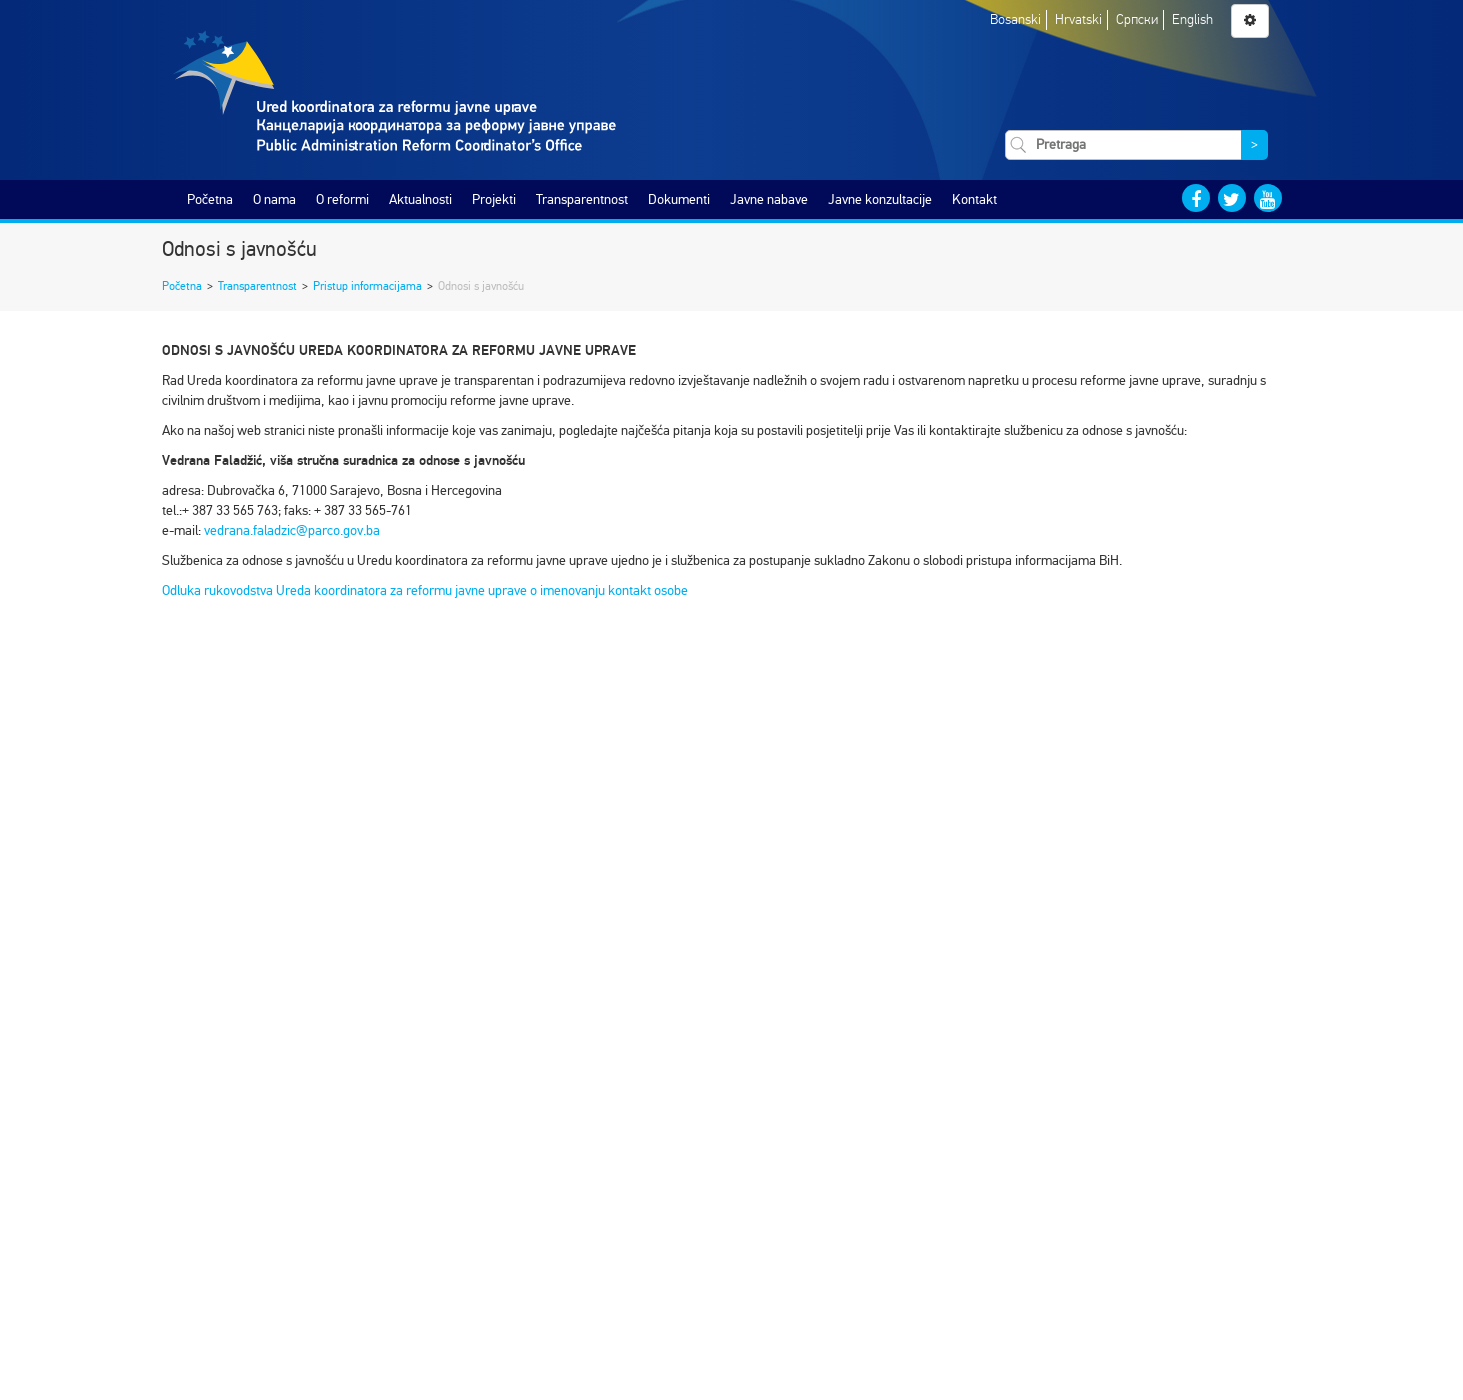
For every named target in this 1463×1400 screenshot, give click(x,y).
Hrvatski (1078, 19)
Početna (210, 199)
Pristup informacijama (367, 286)
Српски (1137, 19)
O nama (274, 199)
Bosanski (1015, 19)
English (1192, 19)
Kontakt (974, 199)
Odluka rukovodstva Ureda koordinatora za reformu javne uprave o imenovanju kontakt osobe (425, 590)
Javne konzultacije (880, 199)
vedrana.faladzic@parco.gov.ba (292, 530)
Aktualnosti (420, 199)
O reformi (342, 199)
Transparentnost (582, 199)
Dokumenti (679, 199)
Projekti (494, 199)
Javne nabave (769, 199)
